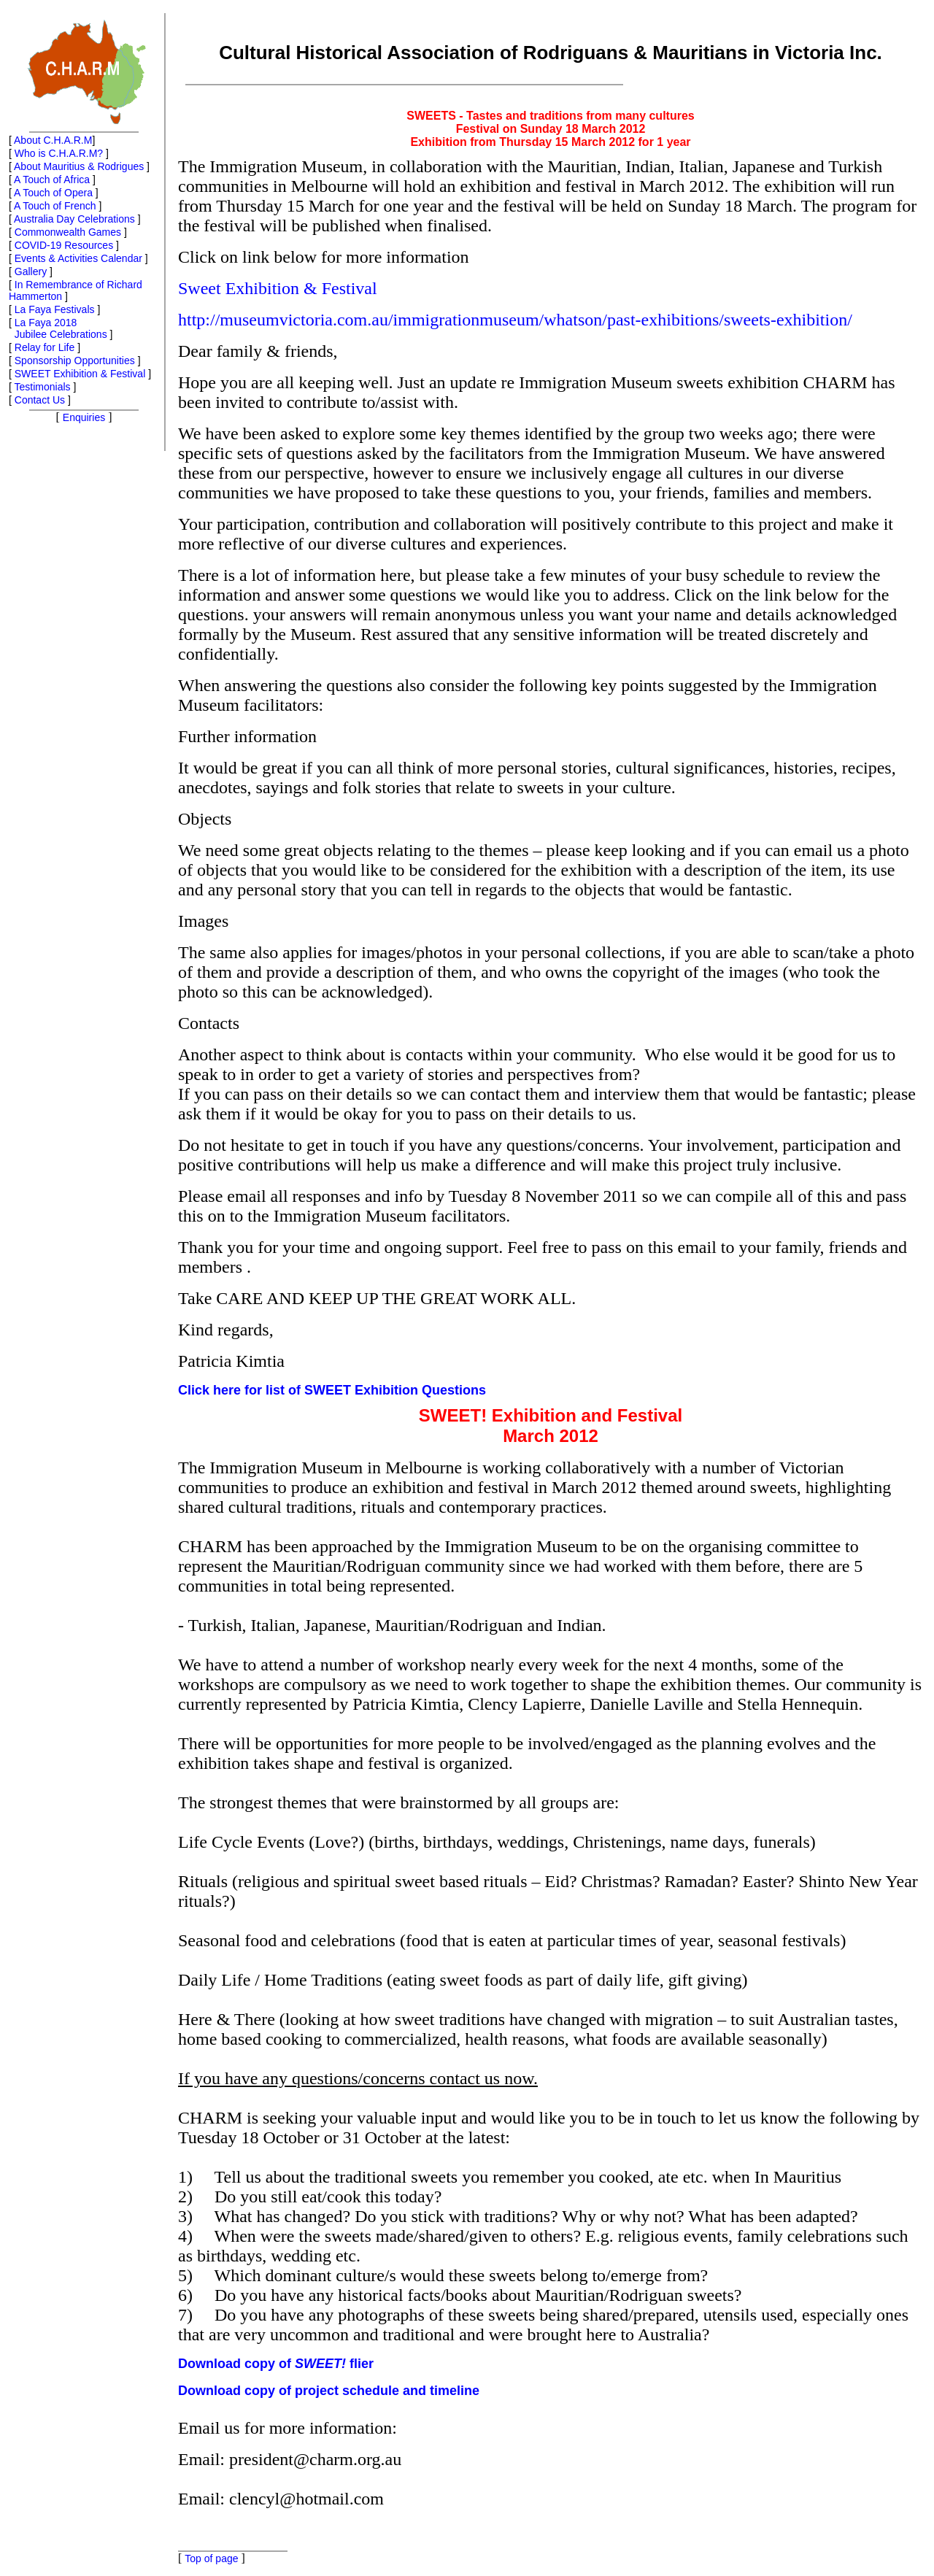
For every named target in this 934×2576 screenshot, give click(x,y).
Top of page (211, 2558)
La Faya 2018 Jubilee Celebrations (58, 328)
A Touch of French (55, 206)
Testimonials (43, 387)
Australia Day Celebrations (74, 219)
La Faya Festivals (55, 309)
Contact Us (40, 400)
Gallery (31, 271)
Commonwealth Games (68, 232)
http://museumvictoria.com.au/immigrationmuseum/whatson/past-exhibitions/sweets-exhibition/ (515, 319)
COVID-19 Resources (64, 245)
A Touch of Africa (52, 179)
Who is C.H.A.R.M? (59, 153)
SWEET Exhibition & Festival (80, 373)
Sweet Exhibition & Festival (277, 288)
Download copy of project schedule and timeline (328, 2390)
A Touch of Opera (53, 192)
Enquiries (84, 417)
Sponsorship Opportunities (75, 360)
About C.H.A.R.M (53, 140)
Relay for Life (44, 347)
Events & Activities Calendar (78, 258)
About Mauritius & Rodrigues (79, 166)
